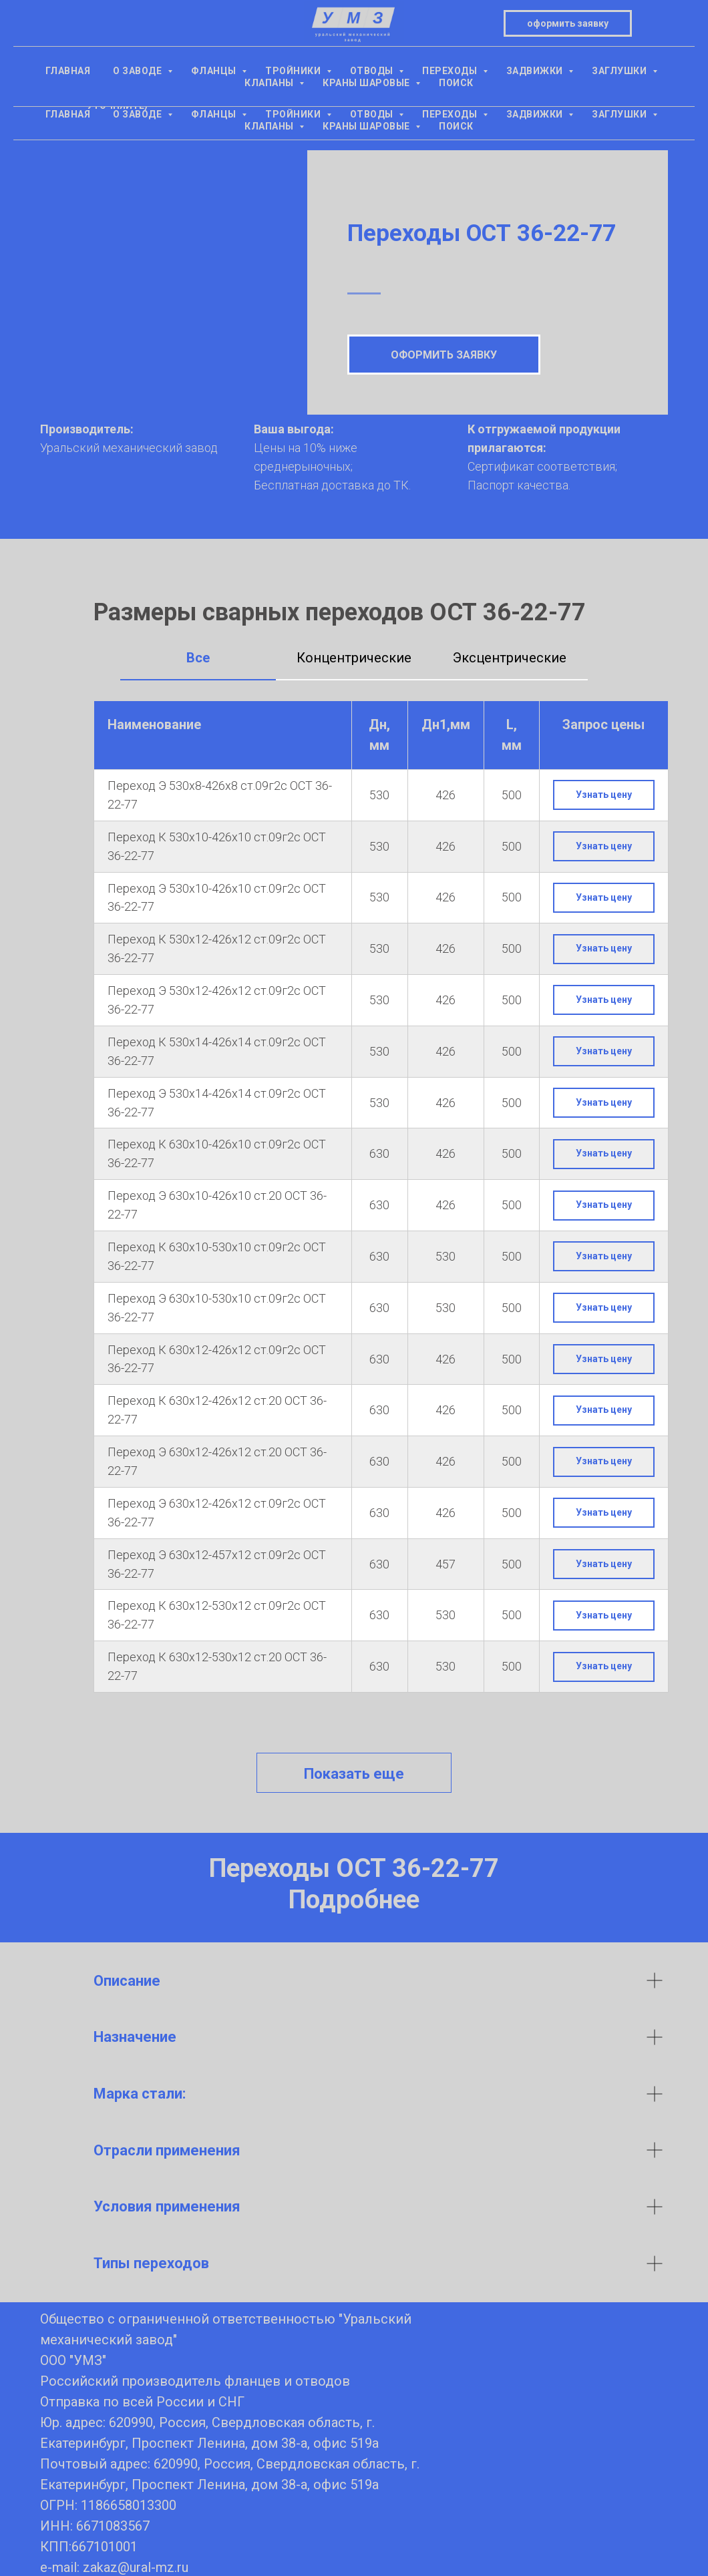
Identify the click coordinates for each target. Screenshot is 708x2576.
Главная (68, 114)
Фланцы (215, 114)
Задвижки (536, 114)
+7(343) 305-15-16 (117, 60)
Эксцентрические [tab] (509, 658)
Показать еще (354, 1773)
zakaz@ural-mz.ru (135, 2567)
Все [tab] (198, 658)
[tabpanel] (354, 1206)
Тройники (294, 114)
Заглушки (620, 114)
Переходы (451, 114)
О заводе (138, 114)
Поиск (456, 126)
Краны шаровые (367, 126)
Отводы (373, 114)
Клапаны (270, 126)
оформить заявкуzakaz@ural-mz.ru (591, 50)
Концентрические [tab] (354, 658)
